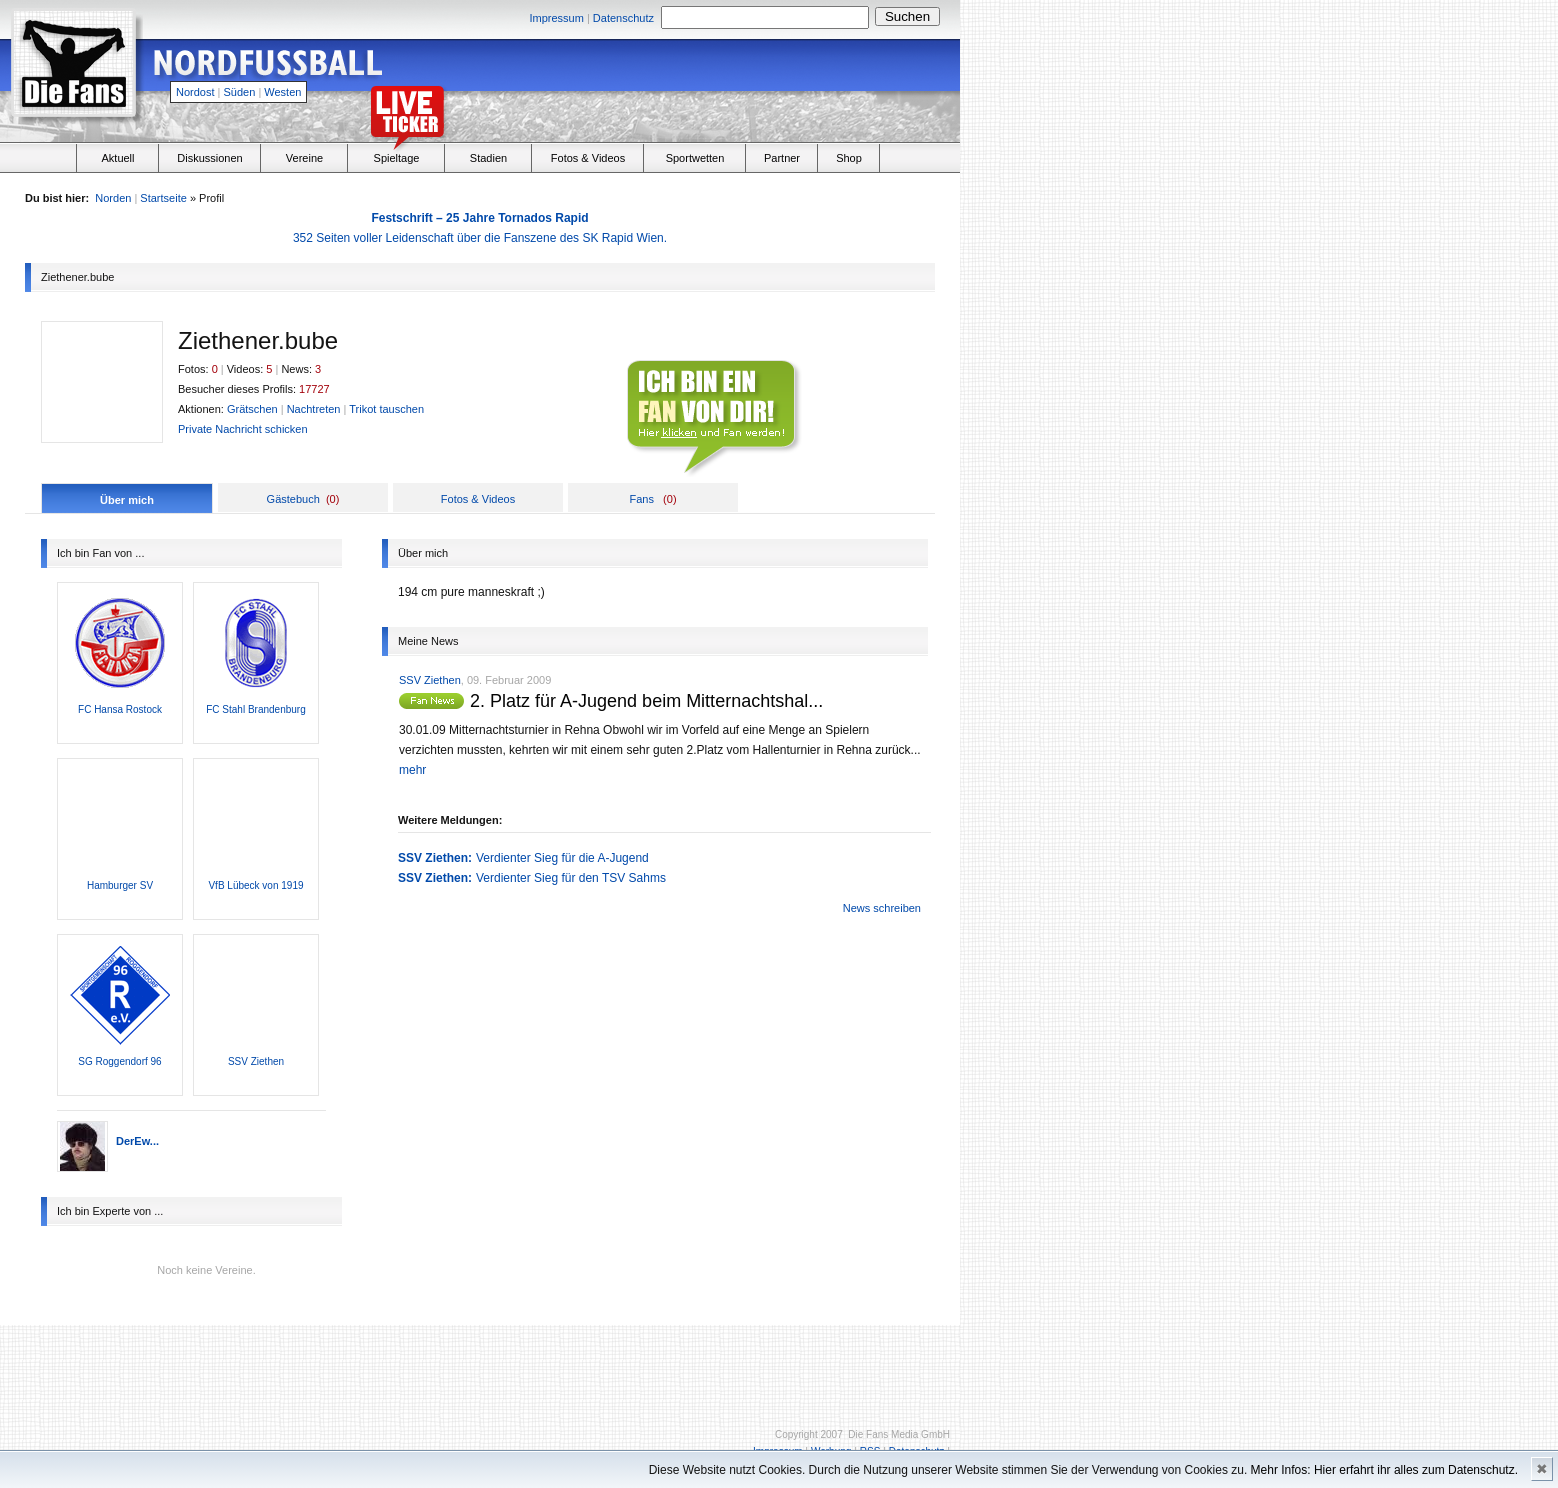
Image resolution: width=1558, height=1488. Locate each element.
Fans (641, 499)
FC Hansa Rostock (120, 709)
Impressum (556, 18)
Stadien (488, 158)
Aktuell (117, 158)
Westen (282, 92)
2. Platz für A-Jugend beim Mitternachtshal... (646, 701)
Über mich (127, 500)
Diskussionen (209, 158)
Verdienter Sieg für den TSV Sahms (571, 878)
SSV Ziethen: (435, 858)
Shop (849, 158)
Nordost (195, 92)
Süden (240, 92)
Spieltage (397, 158)
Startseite (163, 198)
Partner (782, 158)
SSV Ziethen (256, 1061)
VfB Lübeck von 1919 (255, 885)
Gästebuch (293, 499)
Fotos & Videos (588, 158)
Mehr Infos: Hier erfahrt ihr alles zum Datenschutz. (1384, 1470)
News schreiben (882, 908)
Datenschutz (623, 18)
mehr (412, 770)
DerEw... (137, 1141)
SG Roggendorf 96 (119, 1061)
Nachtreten (314, 409)
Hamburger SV (120, 885)
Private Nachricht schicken (243, 429)
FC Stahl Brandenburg (256, 709)
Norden (113, 198)
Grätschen (252, 409)
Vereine (304, 158)
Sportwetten (695, 158)
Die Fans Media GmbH (899, 1434)
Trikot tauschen (386, 409)
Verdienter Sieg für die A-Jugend (562, 858)
